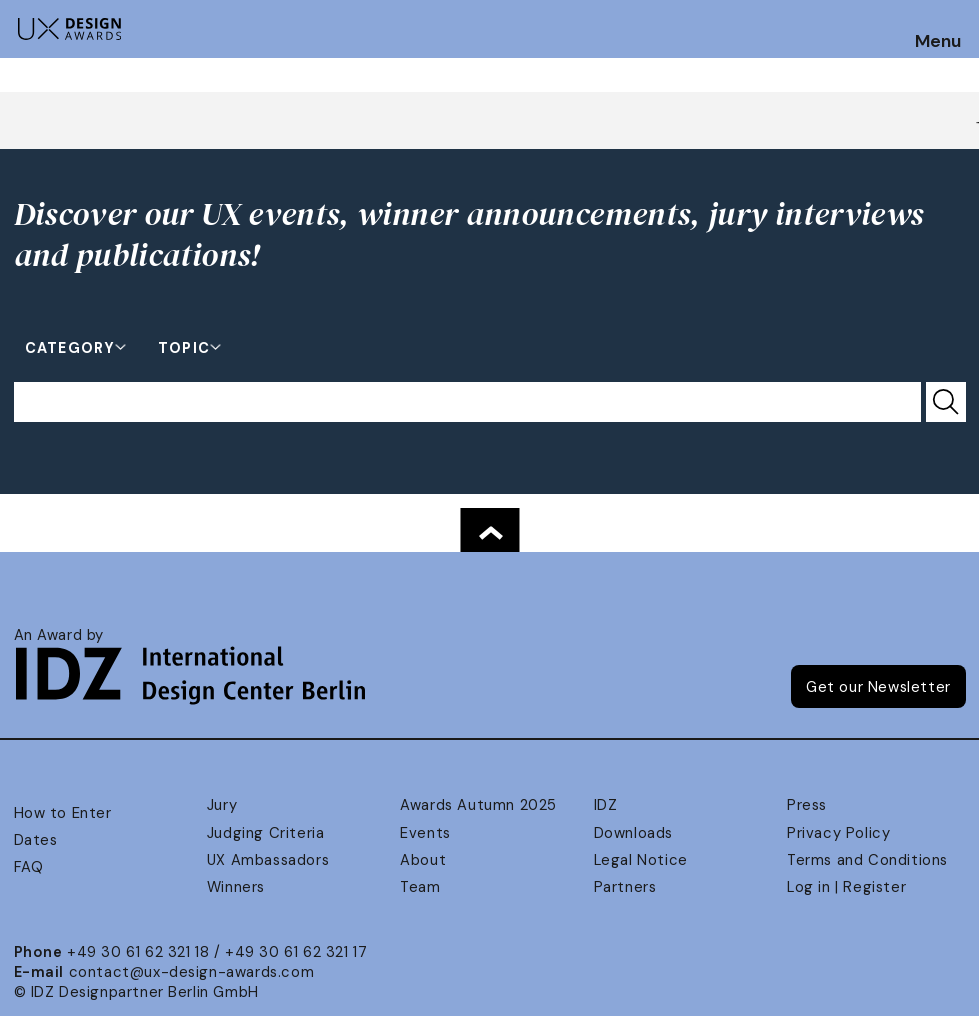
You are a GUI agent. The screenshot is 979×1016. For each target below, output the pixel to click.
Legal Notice (641, 860)
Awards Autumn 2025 (478, 805)
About (423, 860)
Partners (625, 887)
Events (425, 833)
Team (420, 887)
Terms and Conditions (867, 860)
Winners (236, 887)
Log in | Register (846, 887)
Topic (184, 347)
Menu (938, 42)
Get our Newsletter (878, 687)
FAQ (29, 867)
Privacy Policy (838, 833)
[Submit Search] (946, 402)
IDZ (606, 805)
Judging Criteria (265, 833)
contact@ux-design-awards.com (192, 972)
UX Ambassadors (268, 860)
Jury (222, 805)
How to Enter (63, 813)
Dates (36, 840)
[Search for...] (467, 402)
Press (807, 805)
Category (70, 347)
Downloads (633, 833)
